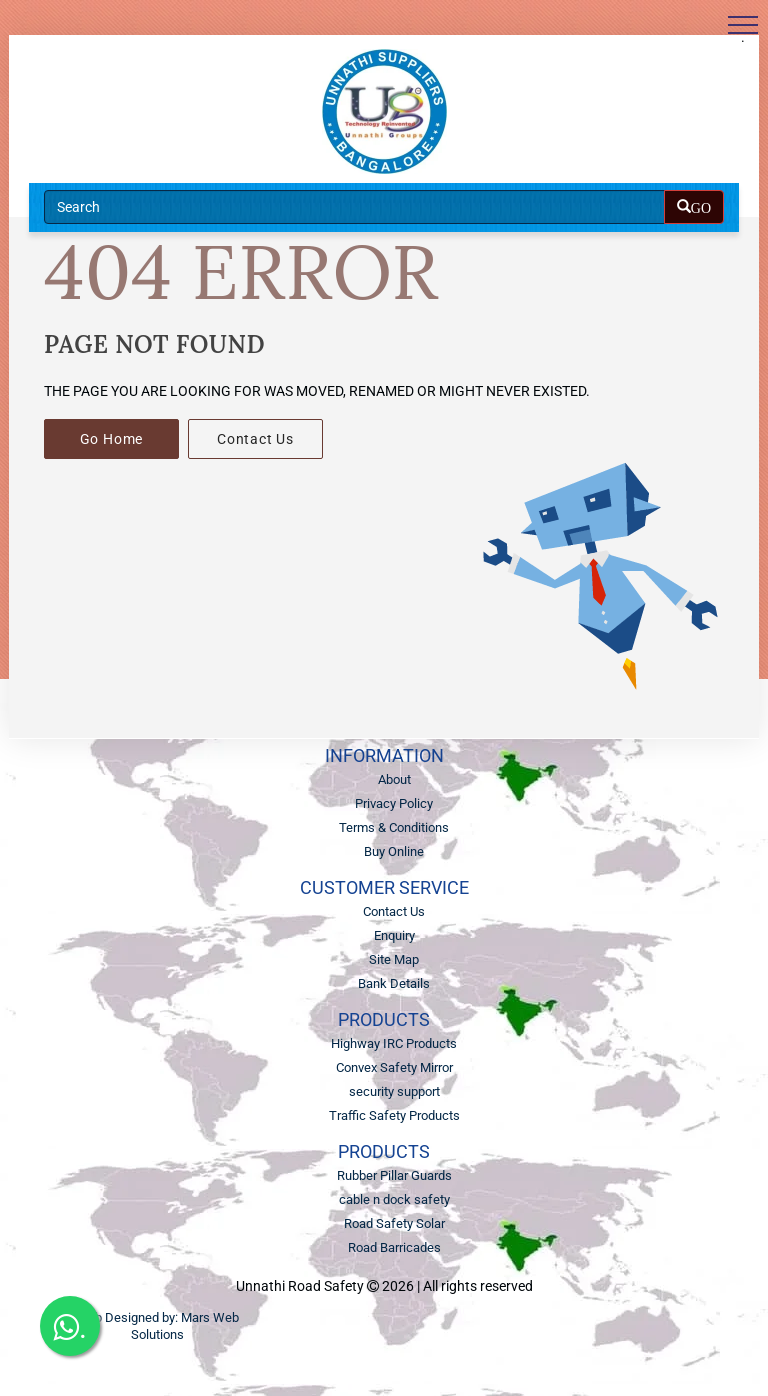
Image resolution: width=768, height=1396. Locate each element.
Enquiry (394, 935)
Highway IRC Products (394, 1043)
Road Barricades (394, 1247)
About (394, 779)
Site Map (394, 959)
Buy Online (394, 851)
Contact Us (255, 439)
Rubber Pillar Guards (394, 1175)
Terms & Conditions (394, 827)
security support (394, 1091)
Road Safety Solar (394, 1223)
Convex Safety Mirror (394, 1067)
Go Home (112, 439)
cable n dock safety (394, 1199)
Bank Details (394, 983)
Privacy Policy (394, 803)
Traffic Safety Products (394, 1115)
